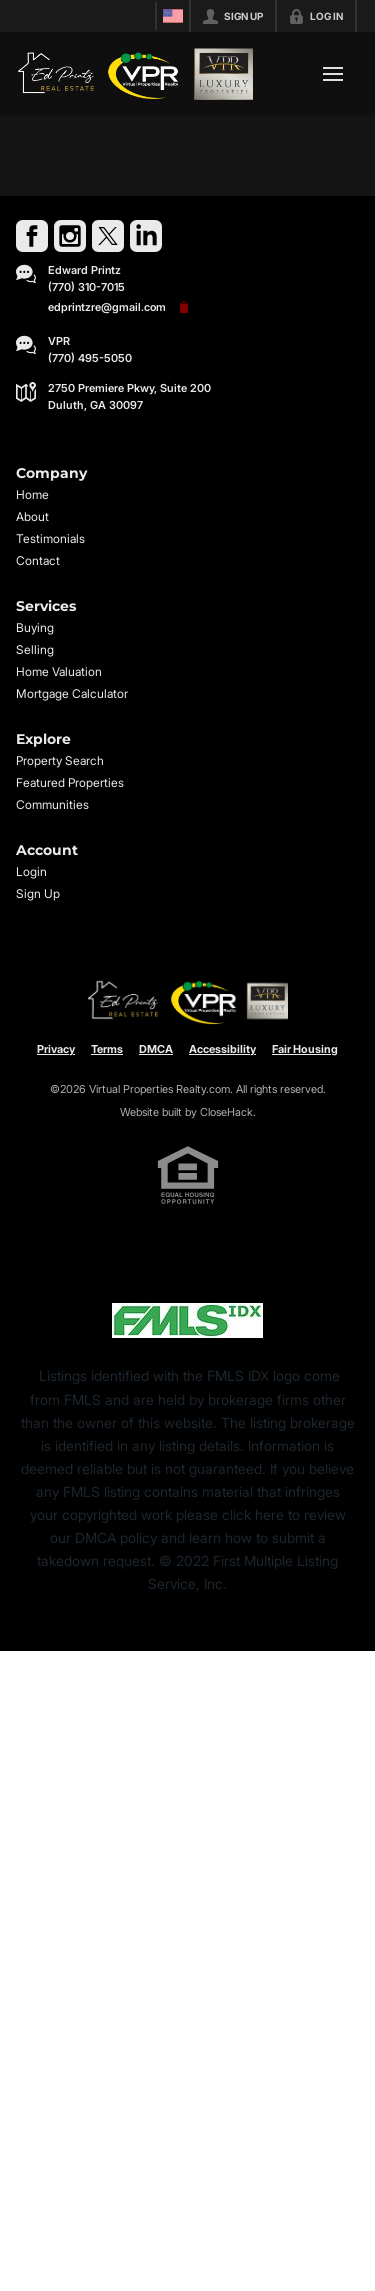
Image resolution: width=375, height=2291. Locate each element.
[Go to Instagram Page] (70, 236)
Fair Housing (305, 1049)
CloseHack (226, 1112)
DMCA (156, 1049)
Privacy (56, 1049)
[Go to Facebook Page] (32, 236)
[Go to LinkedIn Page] (146, 236)
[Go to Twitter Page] (108, 236)
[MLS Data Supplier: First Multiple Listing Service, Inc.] (187, 1320)
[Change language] (173, 16)
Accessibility (222, 1049)
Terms (107, 1049)
